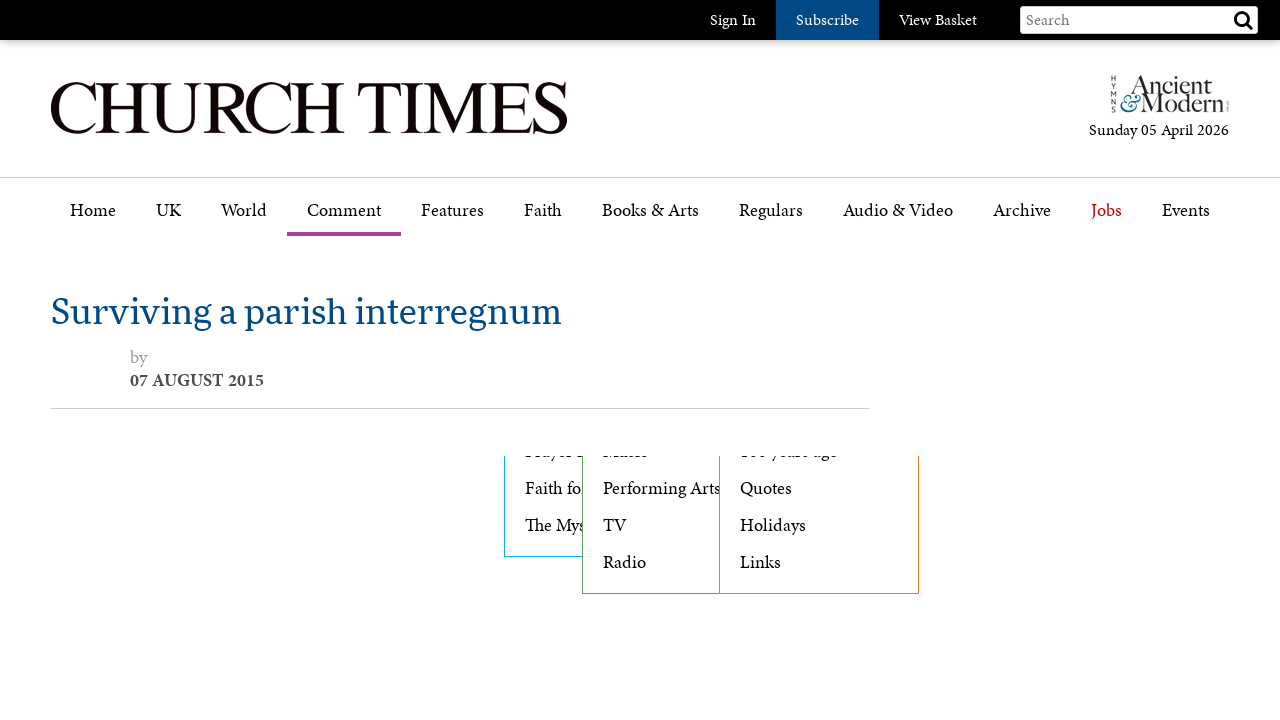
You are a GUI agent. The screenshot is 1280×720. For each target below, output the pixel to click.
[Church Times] (309, 131)
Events (1186, 210)
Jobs (1106, 210)
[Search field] (1139, 20)
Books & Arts (650, 210)
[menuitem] (93, 217)
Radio (624, 562)
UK (168, 210)
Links (760, 562)
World (244, 210)
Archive (1022, 210)
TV (615, 525)
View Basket (938, 19)
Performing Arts (662, 488)
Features (452, 210)
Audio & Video (898, 210)
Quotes (766, 488)
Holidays (773, 525)
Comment (344, 210)
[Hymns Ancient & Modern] (1164, 102)
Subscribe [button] (827, 19)
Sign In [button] (733, 19)
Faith (543, 210)
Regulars (771, 210)
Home (93, 210)
